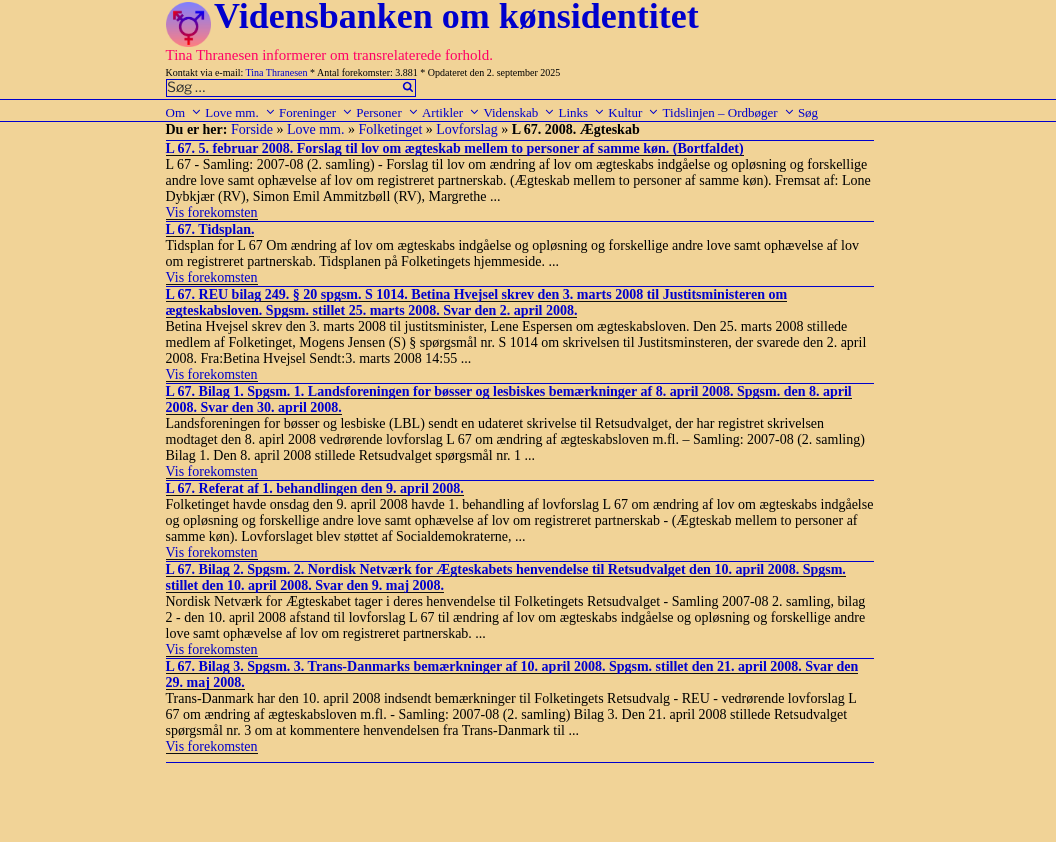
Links (581, 112)
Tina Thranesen (277, 72)
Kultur (633, 112)
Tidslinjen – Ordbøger (729, 112)
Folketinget (391, 129)
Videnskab (519, 112)
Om (184, 112)
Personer (387, 112)
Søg (808, 112)
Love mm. (240, 112)
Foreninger (316, 112)
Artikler (451, 112)
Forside (252, 129)
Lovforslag (466, 129)
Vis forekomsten (212, 212)
